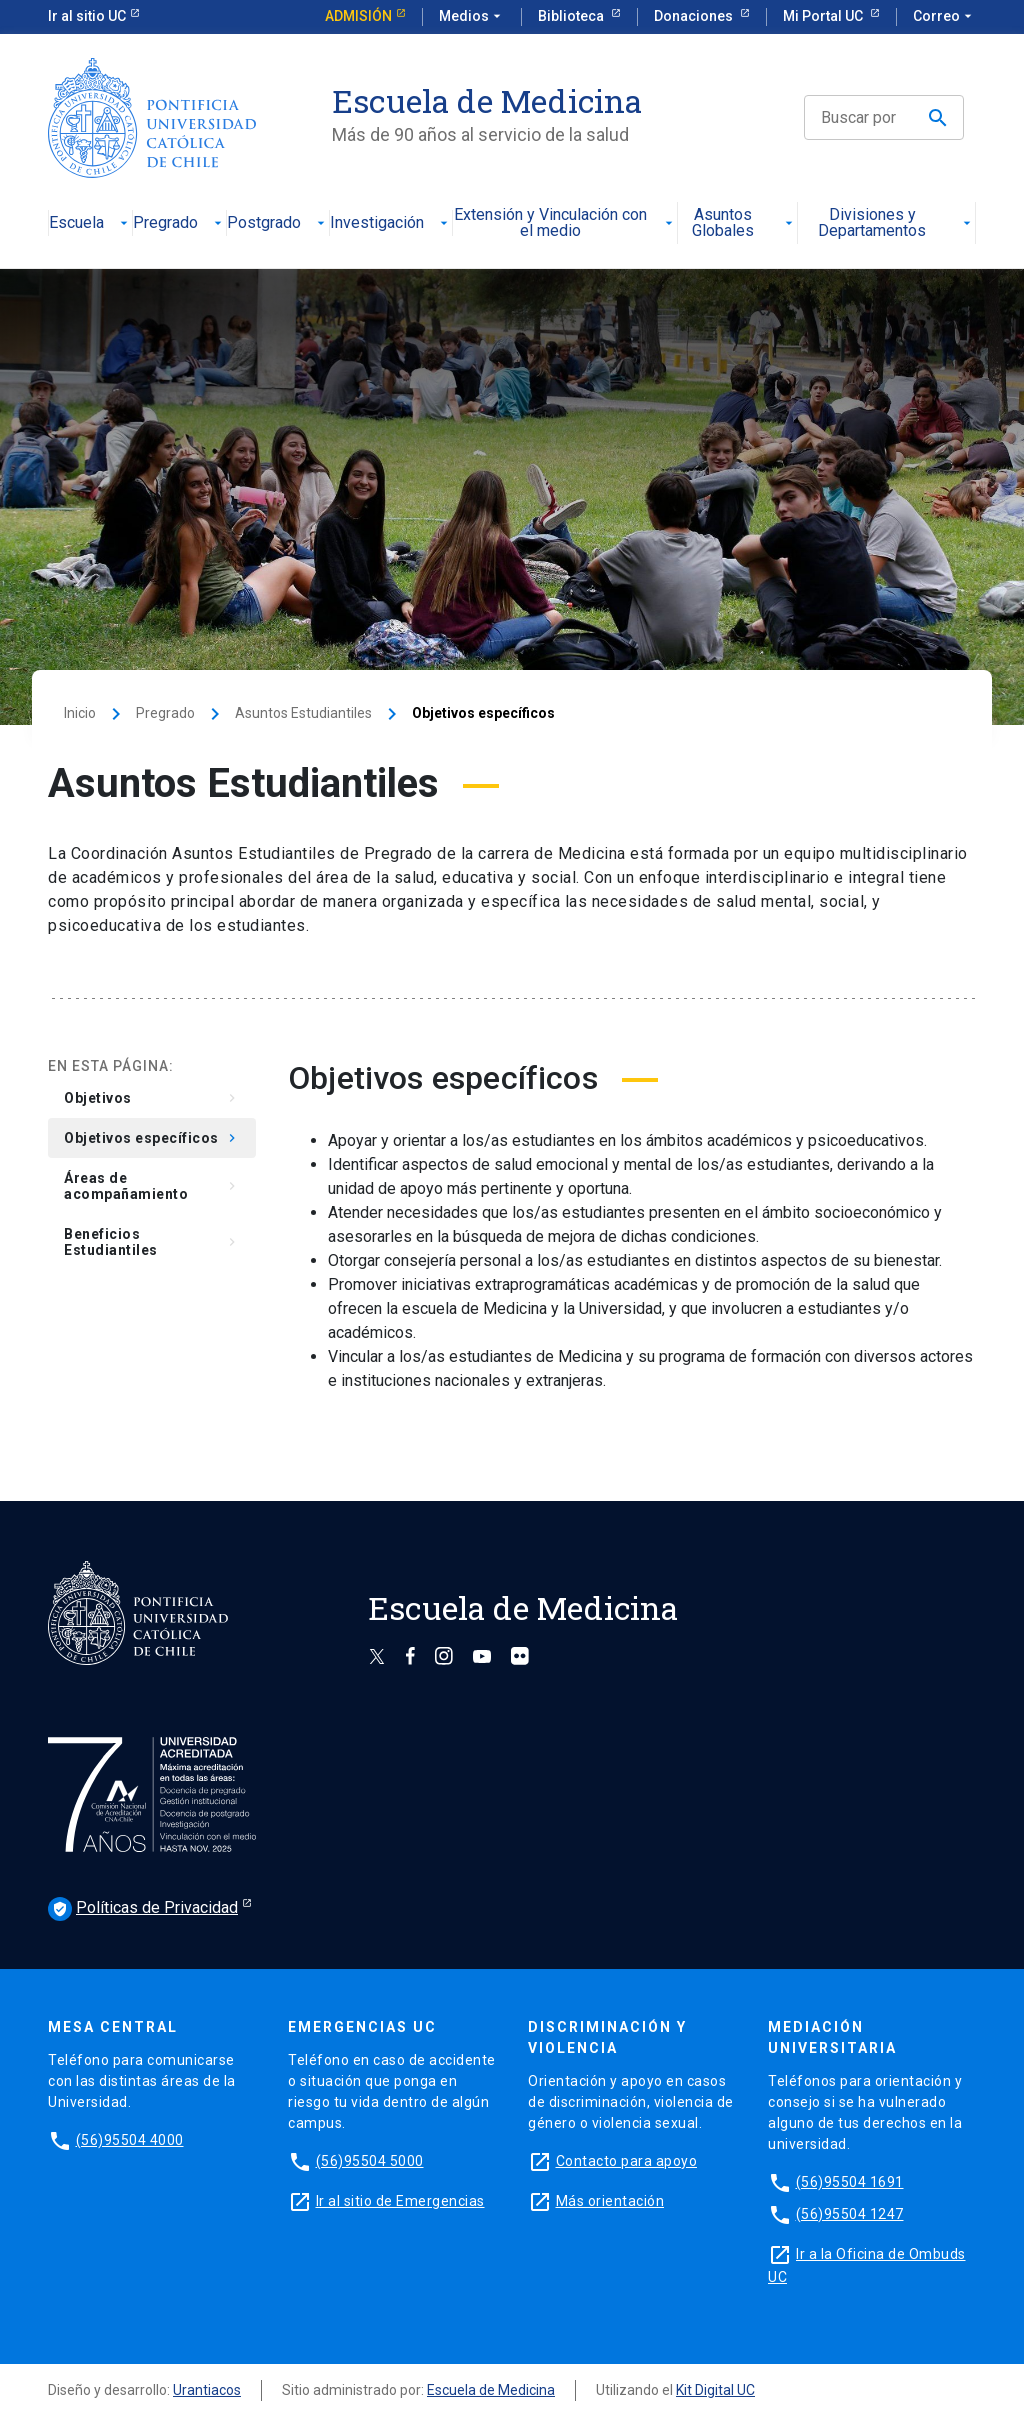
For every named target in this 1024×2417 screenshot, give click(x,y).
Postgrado (278, 223)
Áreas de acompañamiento (152, 1186)
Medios (472, 17)
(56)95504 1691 (850, 2182)
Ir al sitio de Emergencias (400, 2201)
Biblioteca (572, 16)
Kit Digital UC (715, 2390)
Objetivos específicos (152, 1138)
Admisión (358, 16)
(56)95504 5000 (370, 2161)
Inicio (80, 713)
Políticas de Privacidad (143, 1909)
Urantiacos (207, 2390)
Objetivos (152, 1098)
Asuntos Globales (744, 223)
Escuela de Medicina (491, 2390)
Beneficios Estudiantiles (152, 1242)
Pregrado (179, 223)
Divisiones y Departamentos (896, 223)
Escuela (90, 223)
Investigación (391, 223)
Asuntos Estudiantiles (303, 713)
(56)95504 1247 (850, 2214)
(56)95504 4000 (130, 2140)
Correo (944, 17)
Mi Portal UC (824, 16)
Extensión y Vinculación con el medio (565, 223)
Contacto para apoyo (627, 2161)
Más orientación (610, 2201)
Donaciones (695, 16)
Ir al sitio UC (87, 16)
